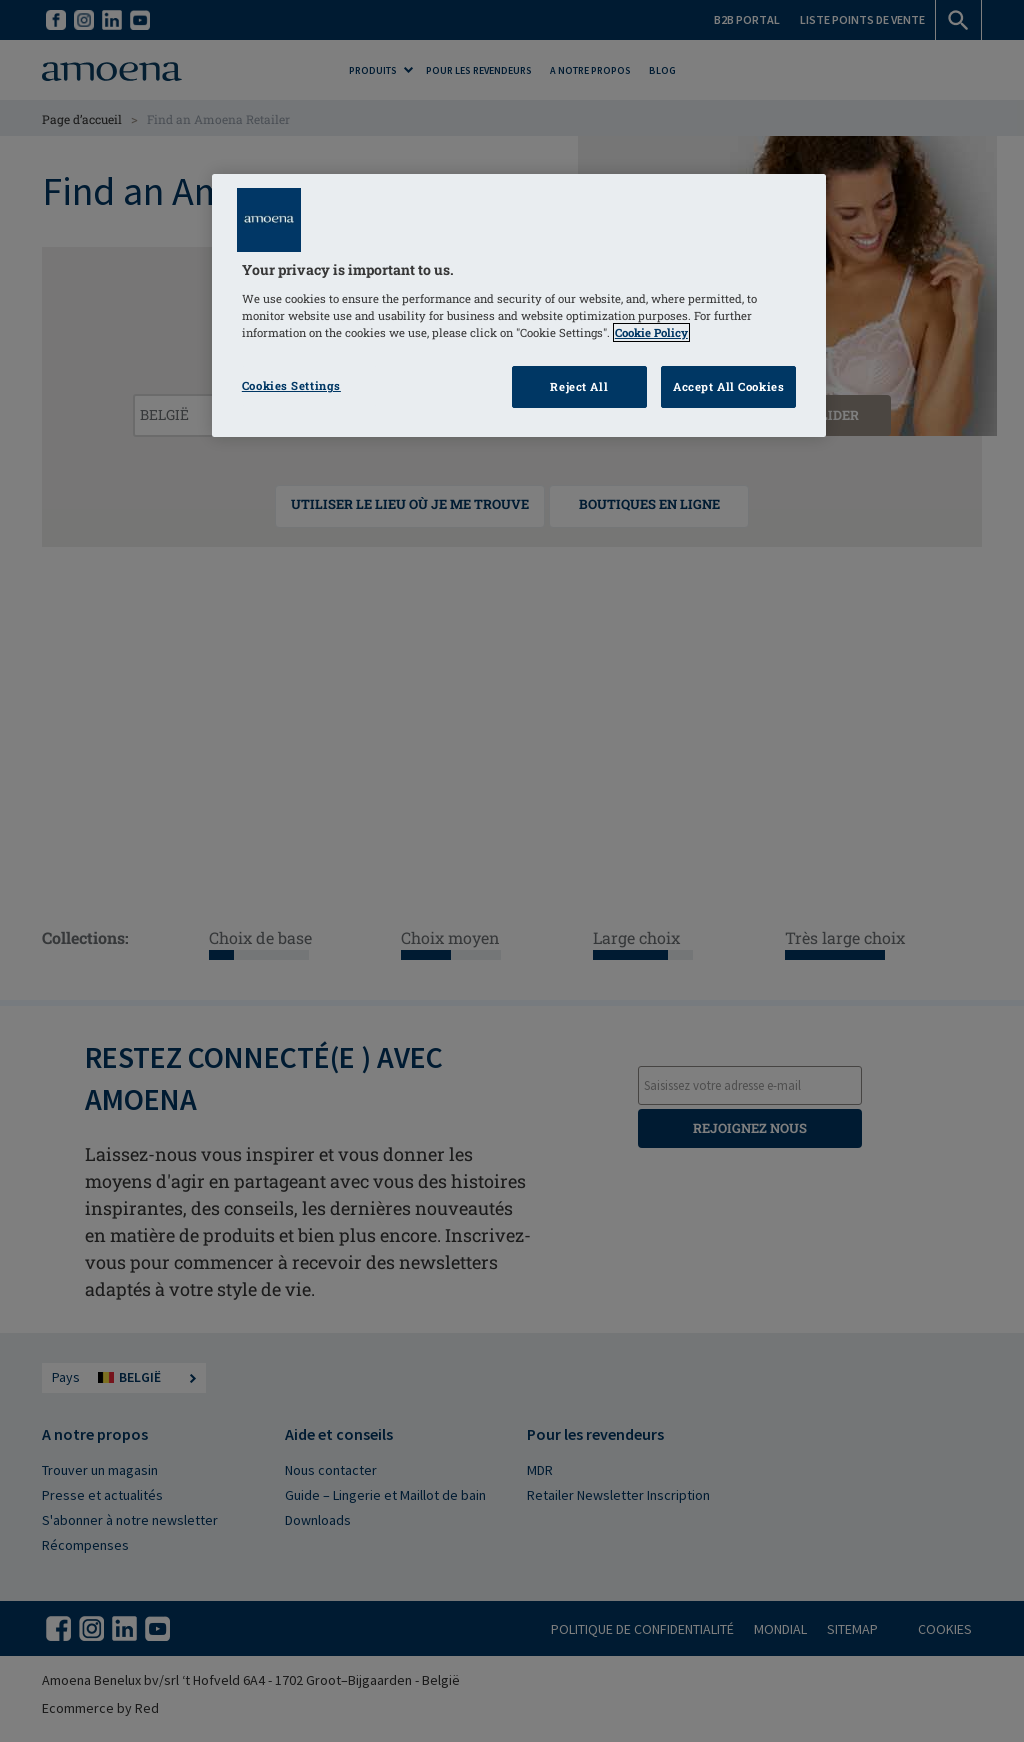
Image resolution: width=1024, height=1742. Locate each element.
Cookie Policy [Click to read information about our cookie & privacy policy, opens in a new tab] (651, 332)
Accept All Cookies (728, 386)
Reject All (579, 386)
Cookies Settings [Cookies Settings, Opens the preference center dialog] (291, 385)
